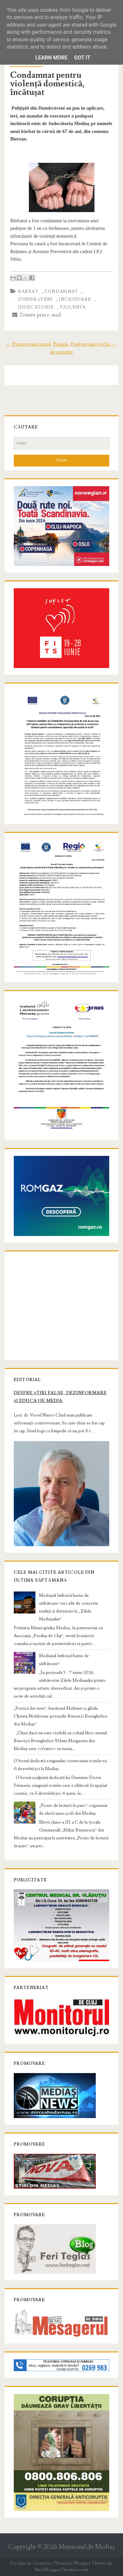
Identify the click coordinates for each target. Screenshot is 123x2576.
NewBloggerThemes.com (61, 2569)
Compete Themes (51, 2563)
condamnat (61, 291)
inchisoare (75, 299)
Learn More (51, 57)
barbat (28, 291)
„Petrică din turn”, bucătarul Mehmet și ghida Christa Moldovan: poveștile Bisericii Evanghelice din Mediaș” (61, 1716)
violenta (73, 307)
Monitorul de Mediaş (87, 2547)
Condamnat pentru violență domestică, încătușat (47, 84)
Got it (82, 57)
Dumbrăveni (35, 299)
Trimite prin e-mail (36, 315)
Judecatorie (36, 307)
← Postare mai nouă (28, 344)
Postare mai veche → (94, 344)
